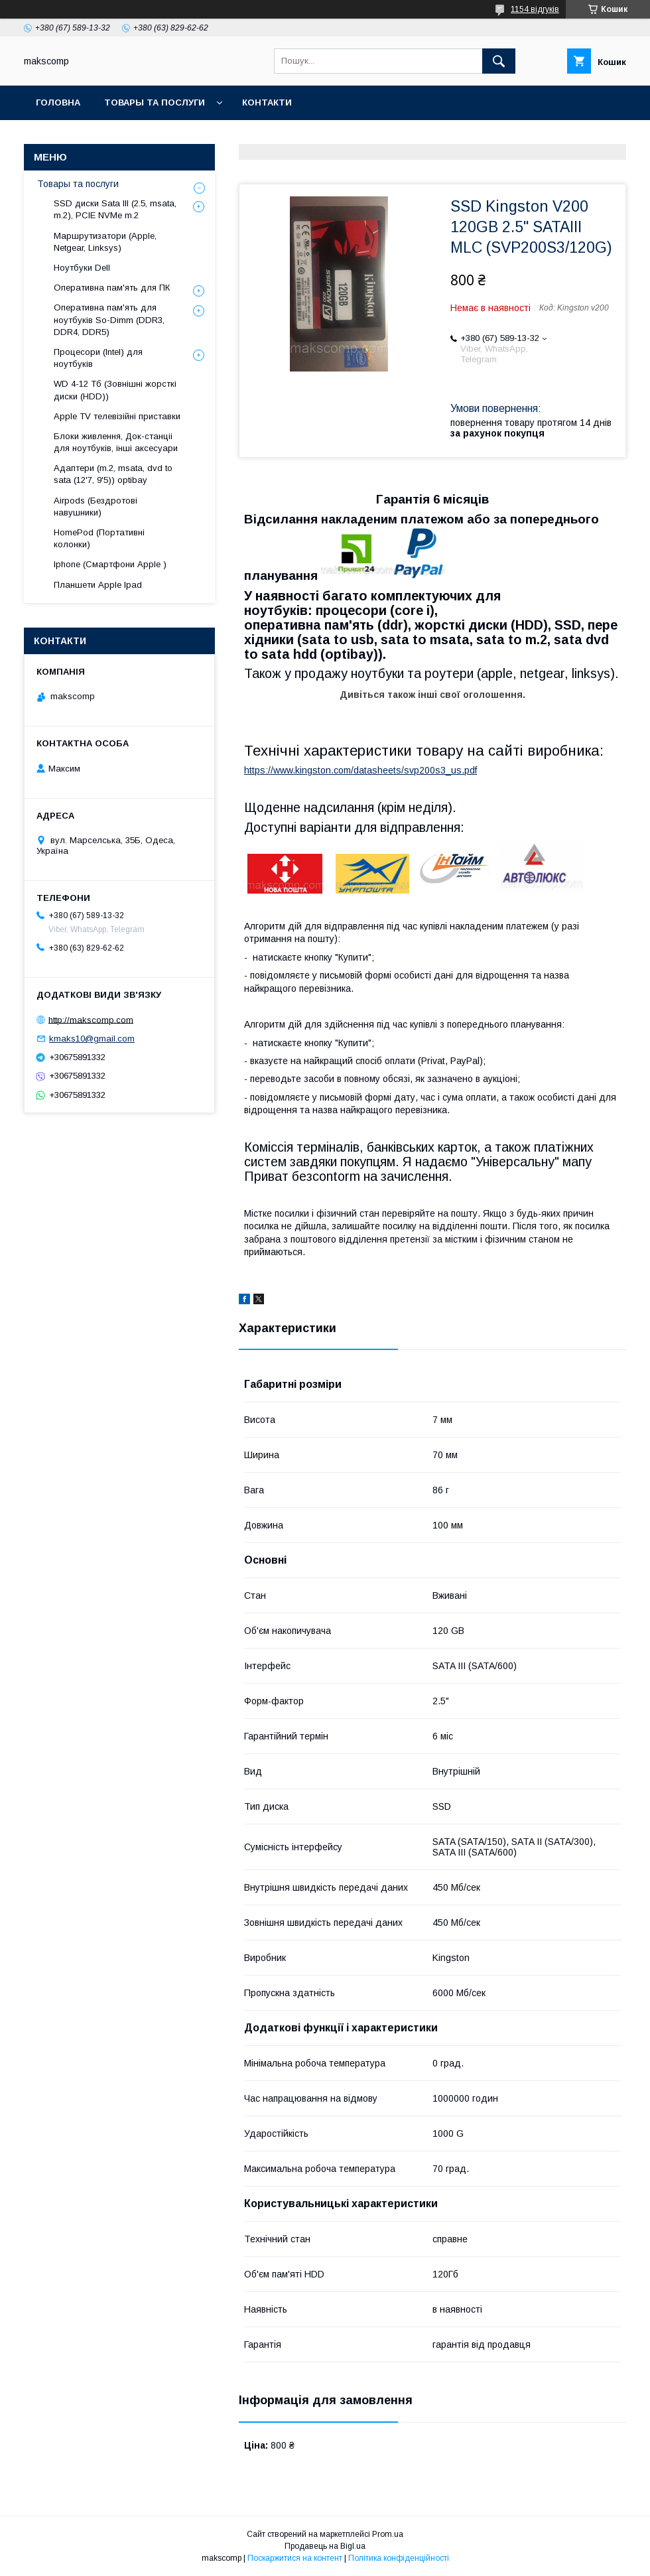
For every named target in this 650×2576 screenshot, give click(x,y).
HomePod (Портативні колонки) (99, 538)
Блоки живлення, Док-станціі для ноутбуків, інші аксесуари (116, 442)
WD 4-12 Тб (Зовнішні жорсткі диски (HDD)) (115, 390)
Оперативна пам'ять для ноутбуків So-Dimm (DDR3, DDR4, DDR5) (109, 319)
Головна (58, 102)
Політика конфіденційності (398, 2558)
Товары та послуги (154, 102)
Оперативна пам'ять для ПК (112, 288)
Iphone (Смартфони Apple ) (110, 564)
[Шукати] (498, 61)
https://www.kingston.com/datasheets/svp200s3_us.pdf (360, 770)
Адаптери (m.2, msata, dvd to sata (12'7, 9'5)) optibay (113, 474)
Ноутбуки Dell (82, 268)
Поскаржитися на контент (294, 2558)
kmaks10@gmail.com (92, 1039)
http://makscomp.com (90, 1019)
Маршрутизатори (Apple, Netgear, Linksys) (105, 242)
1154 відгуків (535, 9)
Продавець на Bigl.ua (325, 2546)
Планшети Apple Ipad (98, 585)
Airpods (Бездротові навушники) (95, 506)
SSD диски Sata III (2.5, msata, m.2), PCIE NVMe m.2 (115, 209)
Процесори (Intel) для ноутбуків (98, 358)
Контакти (267, 102)
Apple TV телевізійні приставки (117, 416)
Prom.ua (387, 2534)
